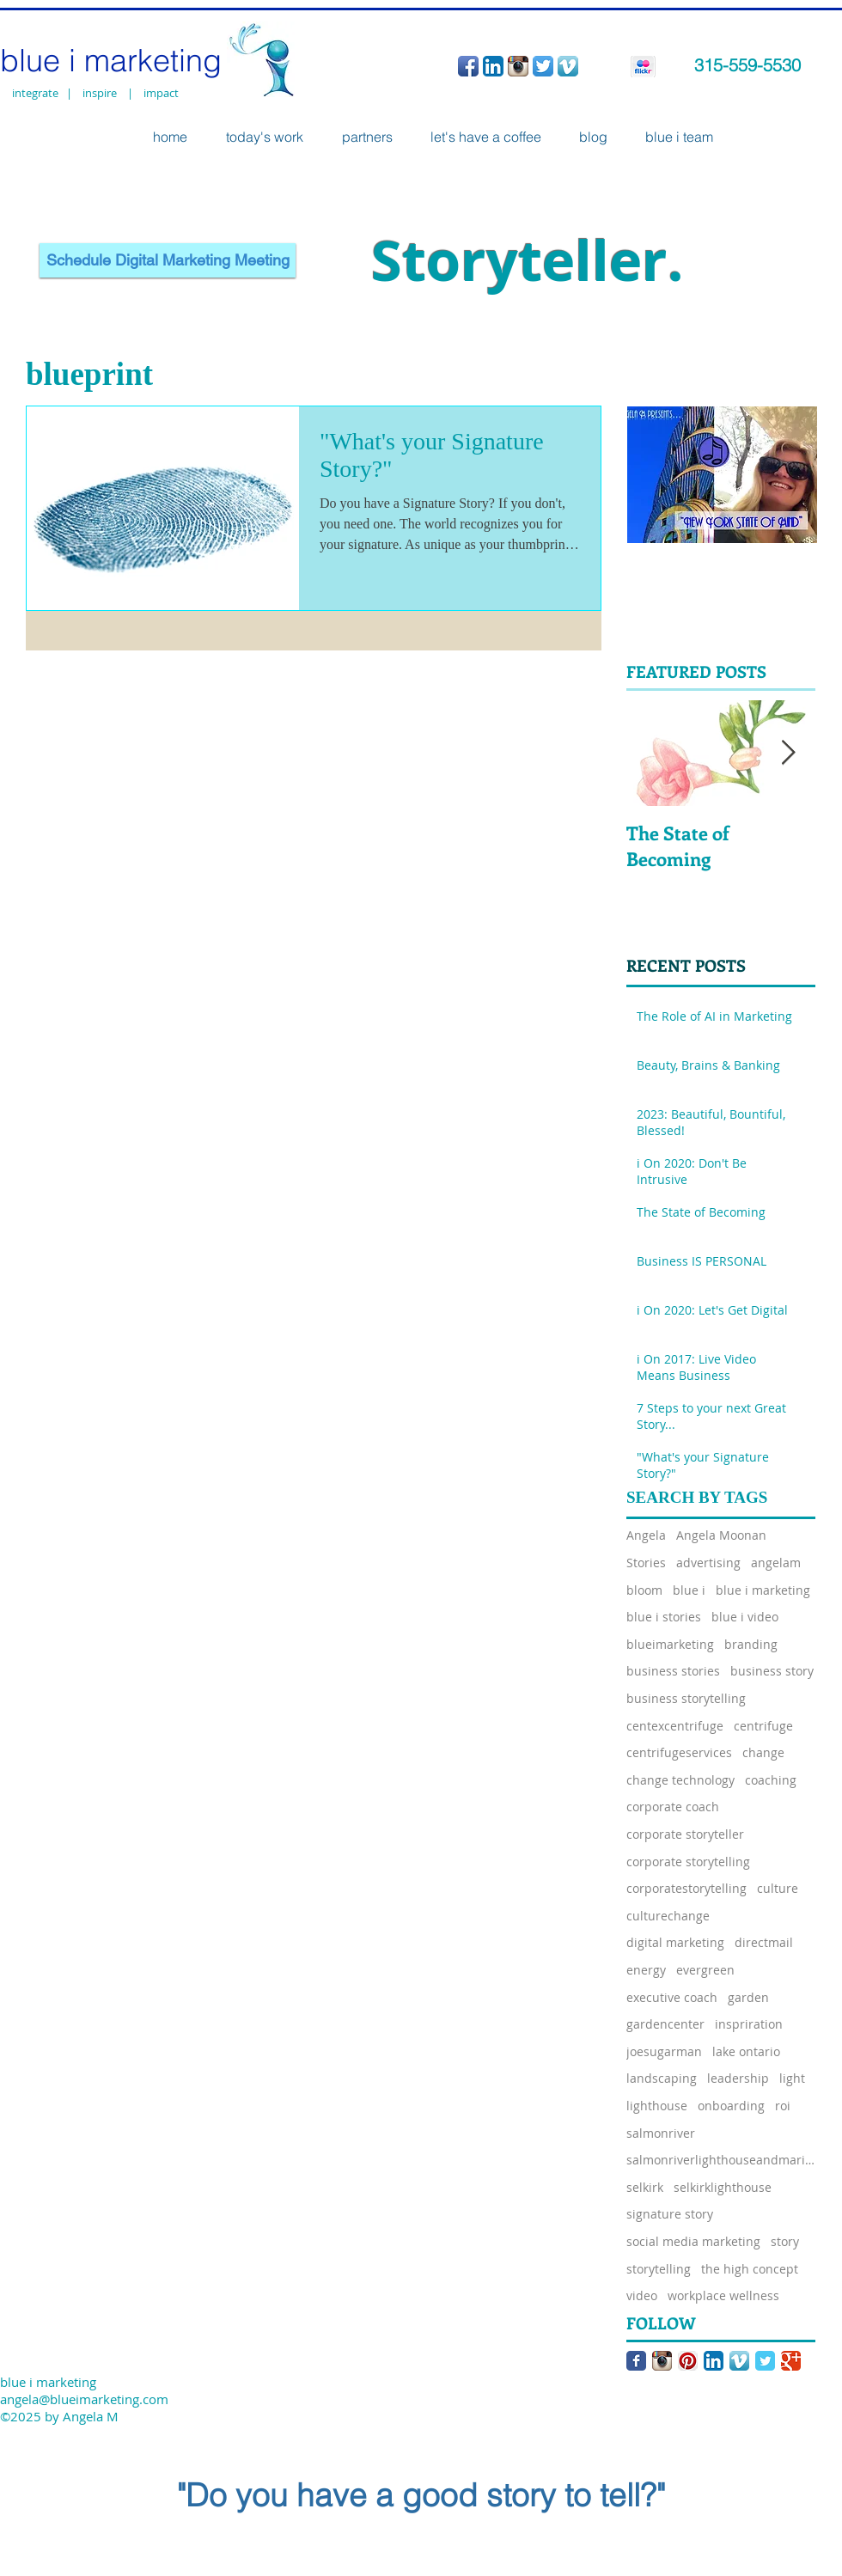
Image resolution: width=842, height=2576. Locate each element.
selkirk (644, 2187)
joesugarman (664, 2051)
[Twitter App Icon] (543, 66)
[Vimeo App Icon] (568, 66)
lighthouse (656, 2105)
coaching (770, 1780)
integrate (35, 93)
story (785, 2241)
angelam (776, 1562)
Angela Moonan (721, 1535)
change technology (680, 1780)
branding (751, 1644)
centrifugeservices (679, 1752)
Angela (646, 1535)
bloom (644, 1590)
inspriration (749, 2024)
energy (646, 1970)
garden (748, 1997)
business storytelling (686, 1698)
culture (777, 1888)
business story (772, 1671)
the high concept (749, 2269)
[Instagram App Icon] (518, 66)
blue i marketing (763, 1590)
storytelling (658, 2269)
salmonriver (660, 2133)
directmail (764, 1942)
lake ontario (746, 2051)
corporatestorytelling (686, 1888)
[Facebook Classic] (636, 2361)
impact (161, 93)
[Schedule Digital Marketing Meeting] (168, 260)
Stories (646, 1562)
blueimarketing (670, 1644)
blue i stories (663, 1616)
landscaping (661, 2078)
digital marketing (675, 1942)
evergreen (705, 1970)
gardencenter (665, 2024)
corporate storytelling (688, 1861)
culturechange (668, 1916)
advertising (708, 1562)
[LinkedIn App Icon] (493, 66)
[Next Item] (788, 753)
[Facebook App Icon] (468, 66)
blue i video (744, 1616)
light (792, 2078)
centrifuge (763, 1726)
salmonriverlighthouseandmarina (720, 2160)
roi (782, 2105)
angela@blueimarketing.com (84, 2399)
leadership (738, 2078)
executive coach (671, 1997)
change (763, 1752)
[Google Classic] (791, 2361)
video (641, 2295)
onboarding (731, 2105)
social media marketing (693, 2241)
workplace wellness (723, 2295)
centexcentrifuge (674, 1726)
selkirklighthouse (723, 2187)
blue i (689, 1590)
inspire (102, 93)
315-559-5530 (747, 65)
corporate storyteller (685, 1834)
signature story (669, 2214)
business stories (673, 1671)
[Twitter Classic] (765, 2361)
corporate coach (672, 1806)
